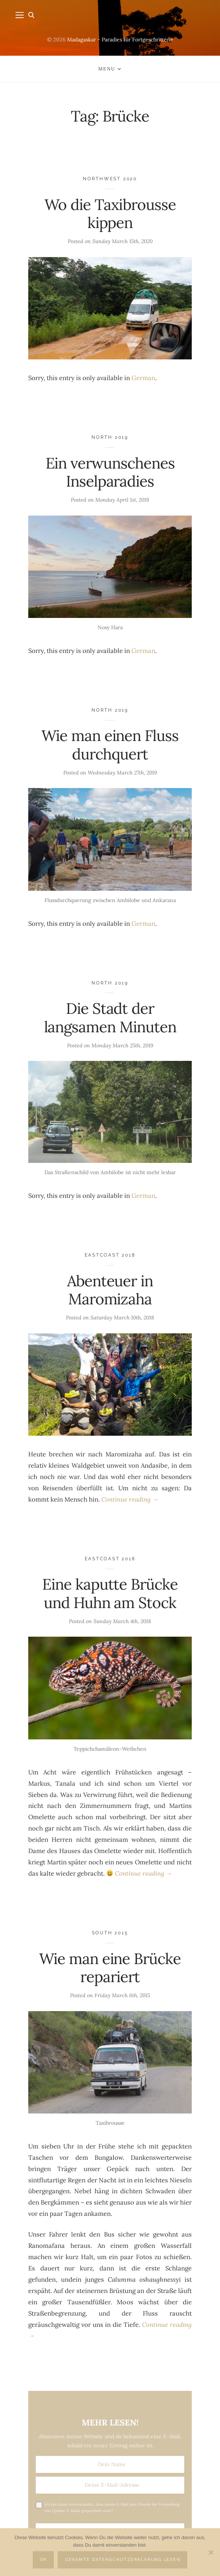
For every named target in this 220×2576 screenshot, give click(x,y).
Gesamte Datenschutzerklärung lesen (123, 2559)
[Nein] (210, 2552)
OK (43, 2559)
